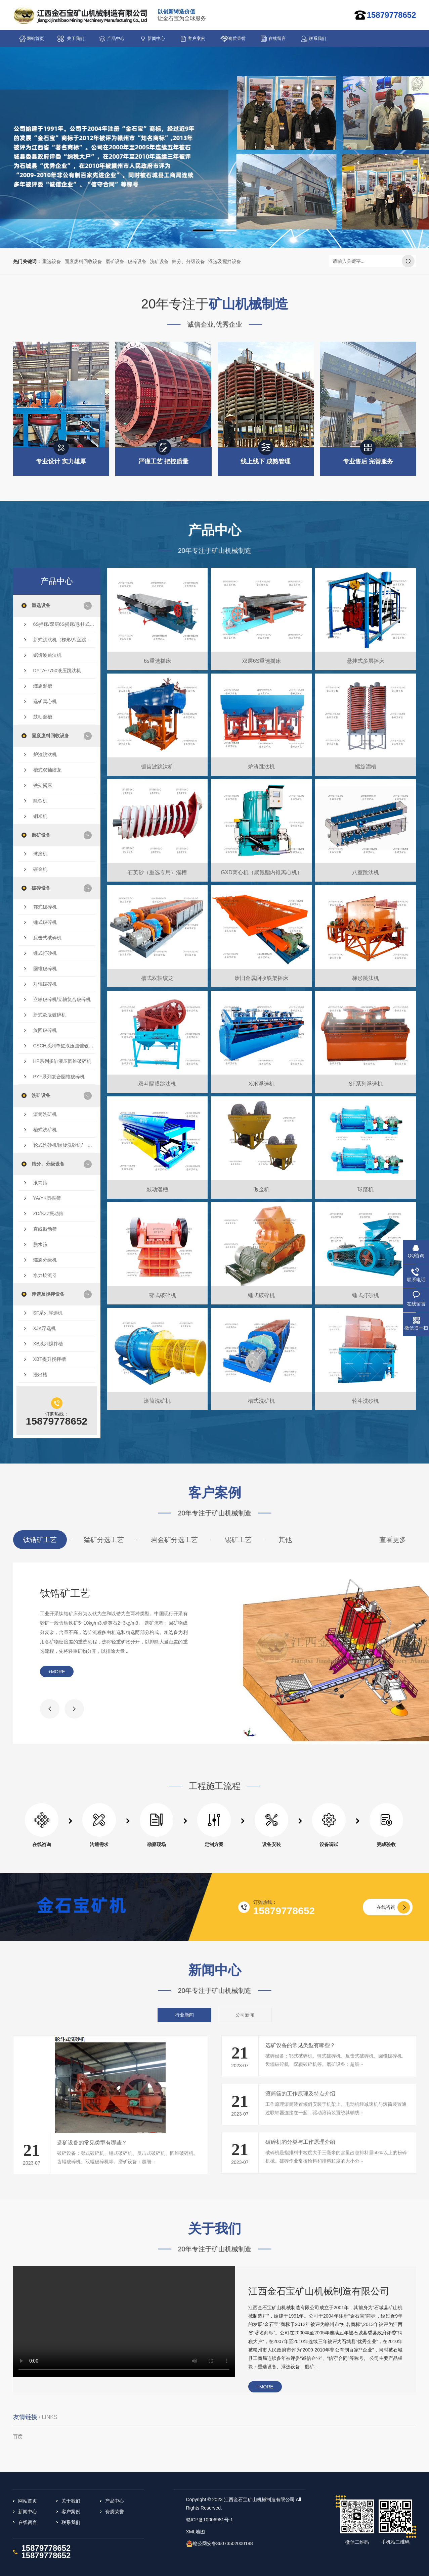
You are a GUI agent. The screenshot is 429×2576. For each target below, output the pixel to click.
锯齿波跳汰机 (47, 655)
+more (56, 1671)
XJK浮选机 (44, 1328)
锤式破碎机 (45, 922)
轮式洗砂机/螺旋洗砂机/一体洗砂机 (64, 1145)
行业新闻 (184, 2015)
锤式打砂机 (45, 953)
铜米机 (40, 816)
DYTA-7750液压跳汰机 (57, 670)
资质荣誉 (237, 38)
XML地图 (195, 2531)
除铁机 (40, 800)
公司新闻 (244, 2015)
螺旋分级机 (45, 1259)
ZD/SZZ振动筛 (48, 1213)
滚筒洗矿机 (45, 1114)
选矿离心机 (45, 701)
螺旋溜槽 (42, 686)
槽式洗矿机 (45, 1129)
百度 (18, 2436)
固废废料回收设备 (83, 261)
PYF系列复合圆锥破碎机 (59, 1076)
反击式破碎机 (47, 937)
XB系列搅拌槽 (48, 1343)
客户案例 (196, 38)
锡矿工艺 (238, 1539)
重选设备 (51, 261)
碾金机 (40, 869)
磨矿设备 (114, 261)
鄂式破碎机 (45, 906)
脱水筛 (40, 1244)
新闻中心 (156, 38)
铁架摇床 (42, 785)
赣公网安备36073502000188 (223, 2543)
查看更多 (392, 1539)
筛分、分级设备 (188, 261)
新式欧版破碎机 (49, 1015)
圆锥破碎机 (45, 968)
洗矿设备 (159, 261)
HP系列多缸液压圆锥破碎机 (62, 1061)
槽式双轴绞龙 (47, 770)
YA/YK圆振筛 (47, 1198)
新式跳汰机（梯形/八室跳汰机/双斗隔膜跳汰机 (64, 639)
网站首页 (35, 38)
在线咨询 (386, 1907)
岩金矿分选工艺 (174, 1539)
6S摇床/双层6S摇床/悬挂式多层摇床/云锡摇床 (64, 624)
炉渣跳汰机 (45, 754)
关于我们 (75, 38)
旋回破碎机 (45, 1030)
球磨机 (40, 853)
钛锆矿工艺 (40, 1539)
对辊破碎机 (45, 984)
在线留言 (277, 38)
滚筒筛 (40, 1182)
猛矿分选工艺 (104, 1539)
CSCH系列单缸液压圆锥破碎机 (64, 1045)
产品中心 (116, 38)
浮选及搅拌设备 (224, 261)
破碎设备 (137, 261)
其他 (285, 1539)
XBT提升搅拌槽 (49, 1359)
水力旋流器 (45, 1275)
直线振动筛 (45, 1229)
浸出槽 (40, 1374)
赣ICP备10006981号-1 (209, 2519)
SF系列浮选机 (48, 1313)
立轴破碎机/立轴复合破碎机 (62, 999)
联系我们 (317, 38)
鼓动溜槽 (42, 717)
